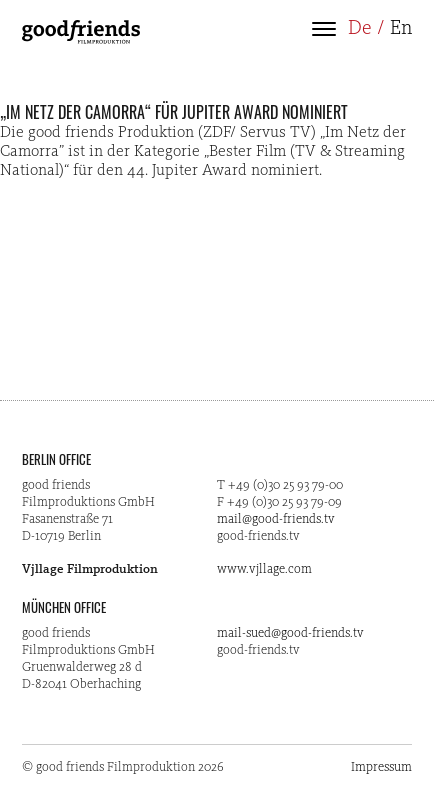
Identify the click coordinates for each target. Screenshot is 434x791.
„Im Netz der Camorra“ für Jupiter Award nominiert (174, 112)
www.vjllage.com (264, 569)
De (360, 29)
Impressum (381, 767)
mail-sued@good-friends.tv (290, 633)
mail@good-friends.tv (276, 519)
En (401, 29)
